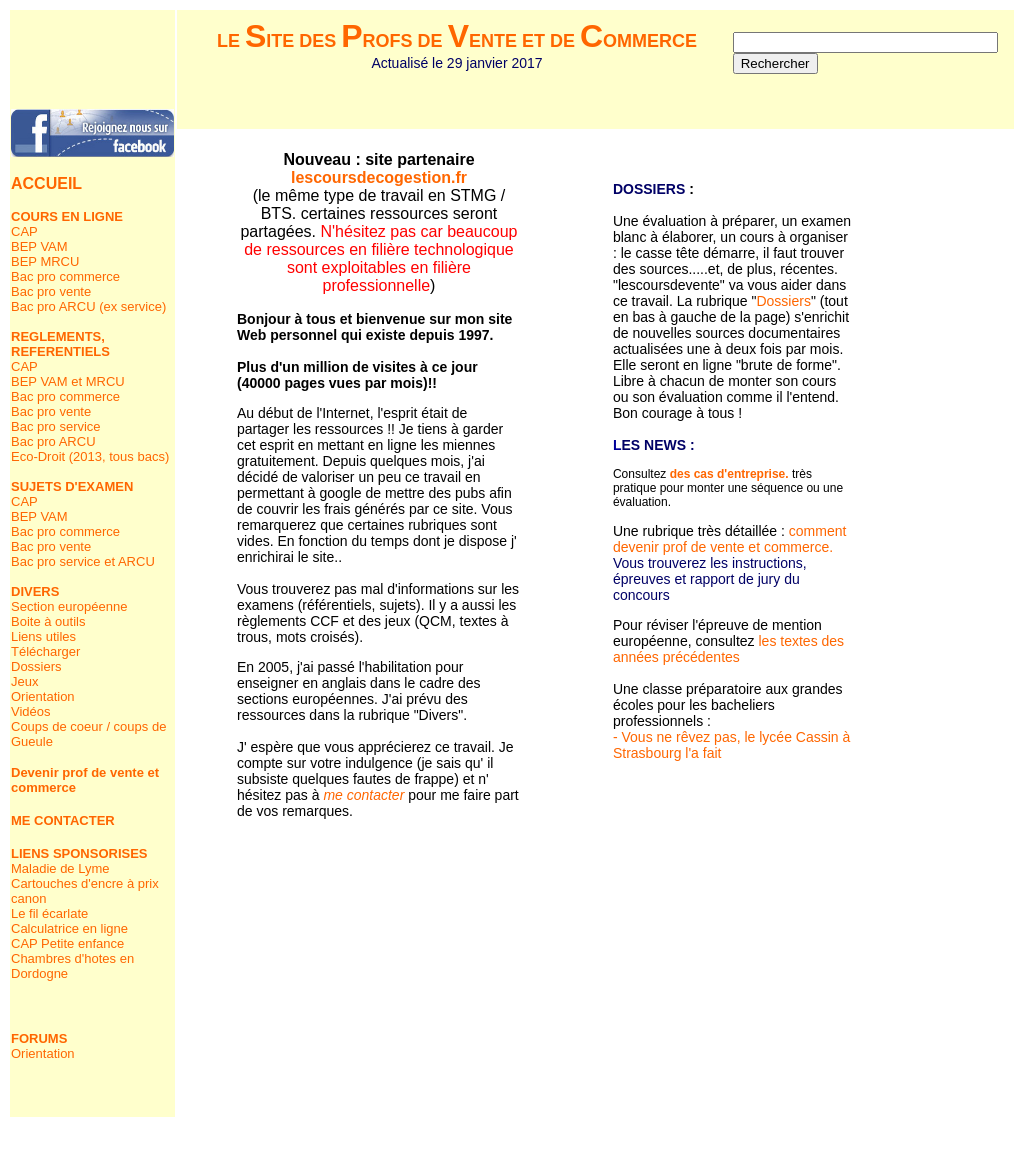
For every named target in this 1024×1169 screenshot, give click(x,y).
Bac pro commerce (65, 276)
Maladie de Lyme (60, 868)
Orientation (43, 696)
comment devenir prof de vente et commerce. (729, 539)
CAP (24, 231)
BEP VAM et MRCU (68, 381)
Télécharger (45, 651)
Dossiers (36, 666)
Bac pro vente (51, 291)
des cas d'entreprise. (729, 474)
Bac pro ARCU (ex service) (88, 306)
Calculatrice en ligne (69, 928)
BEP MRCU (45, 261)
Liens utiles (43, 636)
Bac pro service (56, 426)
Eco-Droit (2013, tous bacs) (90, 456)
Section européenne (69, 606)
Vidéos (31, 711)
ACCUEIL (46, 183)
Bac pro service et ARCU (83, 561)
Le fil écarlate (49, 913)
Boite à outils (48, 621)
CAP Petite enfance (67, 943)
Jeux (24, 681)
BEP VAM (39, 246)
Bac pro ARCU (53, 441)
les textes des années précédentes (728, 649)
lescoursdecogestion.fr (379, 177)
